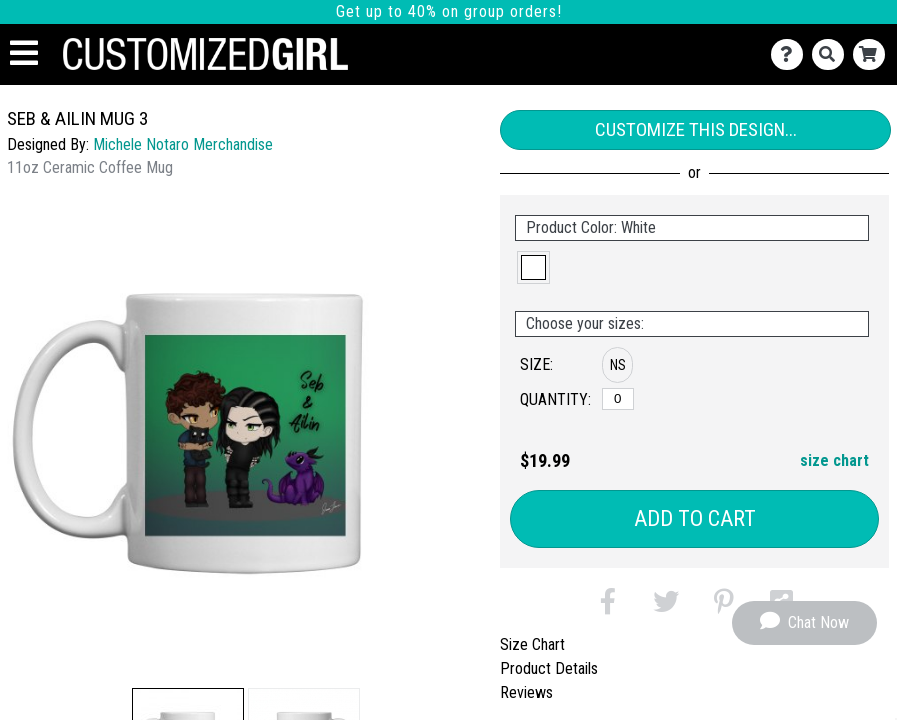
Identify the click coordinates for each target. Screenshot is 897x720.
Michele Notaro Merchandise (183, 144)
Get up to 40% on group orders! (449, 11)
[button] (533, 267)
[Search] (832, 54)
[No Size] (618, 399)
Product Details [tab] (549, 668)
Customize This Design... (696, 129)
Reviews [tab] (526, 692)
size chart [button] (834, 460)
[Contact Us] (791, 54)
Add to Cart (695, 518)
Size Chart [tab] (532, 644)
